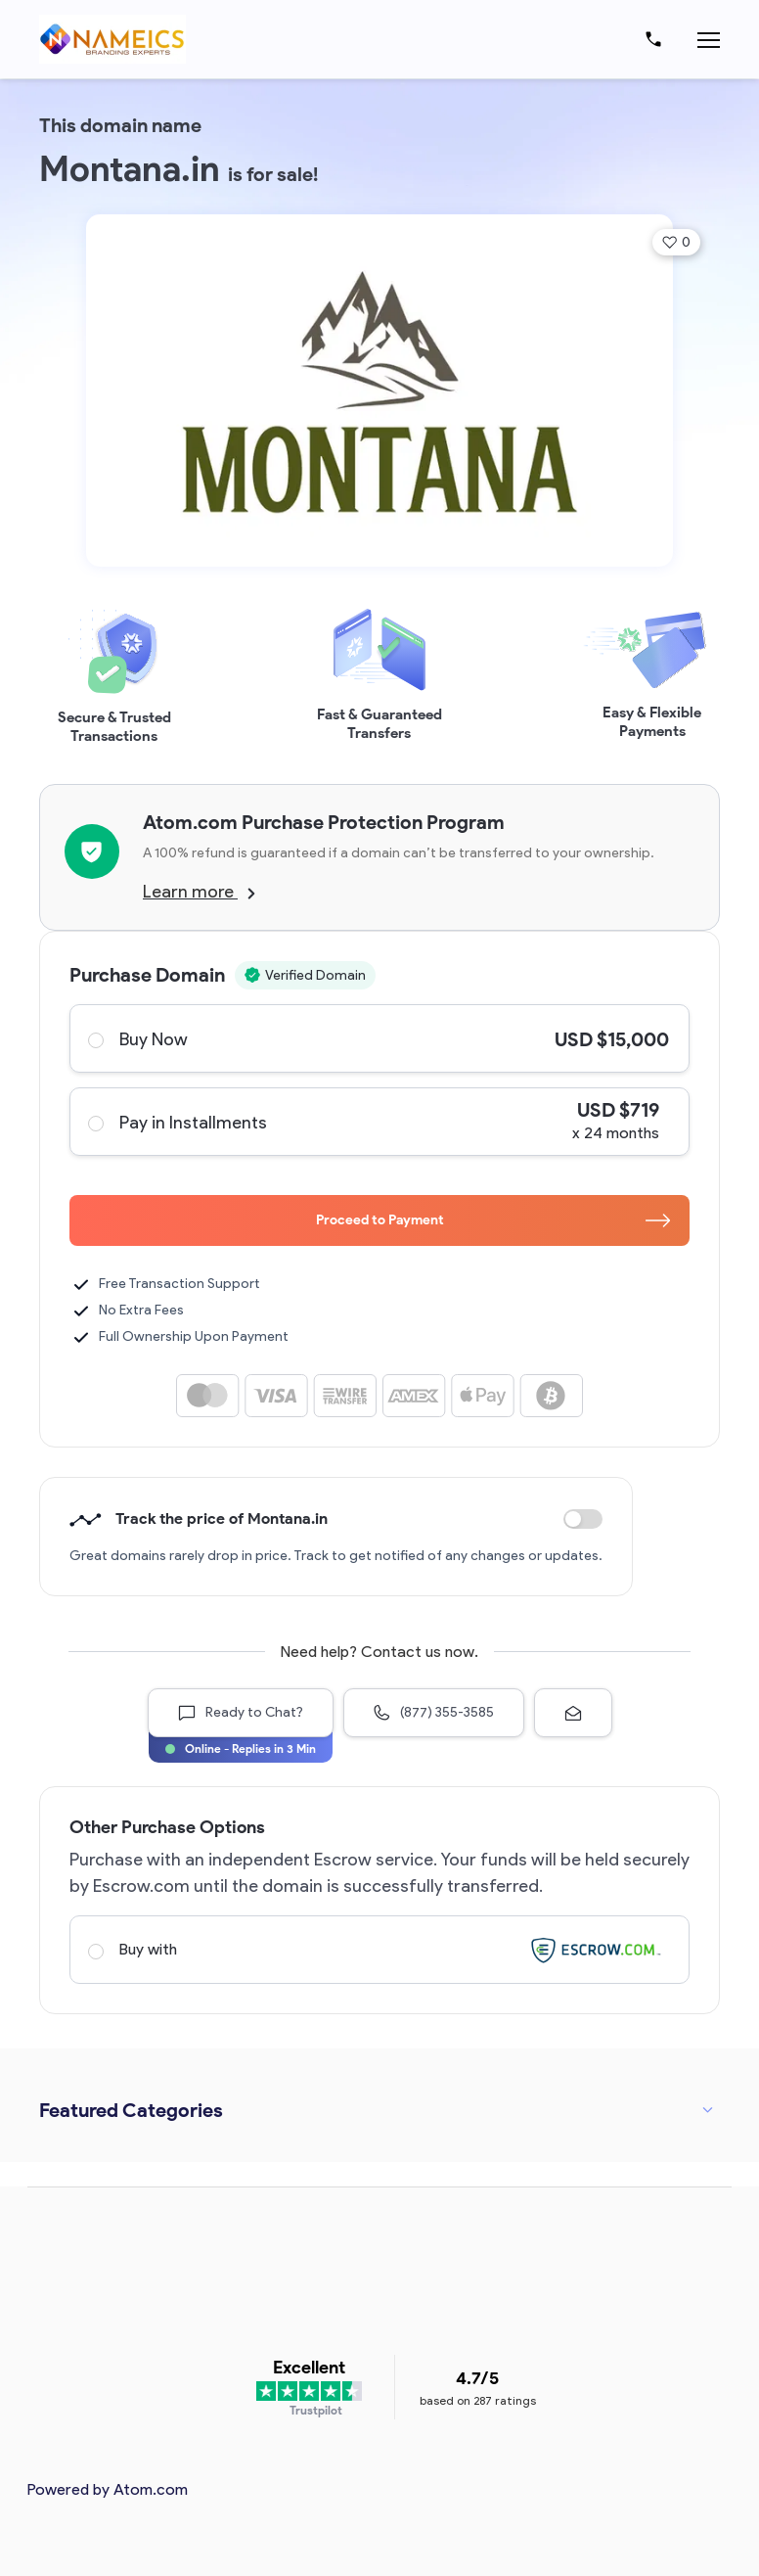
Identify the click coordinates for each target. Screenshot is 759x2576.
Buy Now (378, 1038)
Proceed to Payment (493, 1220)
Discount (583, 1519)
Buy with (378, 1949)
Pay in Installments (378, 1121)
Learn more (199, 891)
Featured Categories (131, 2110)
